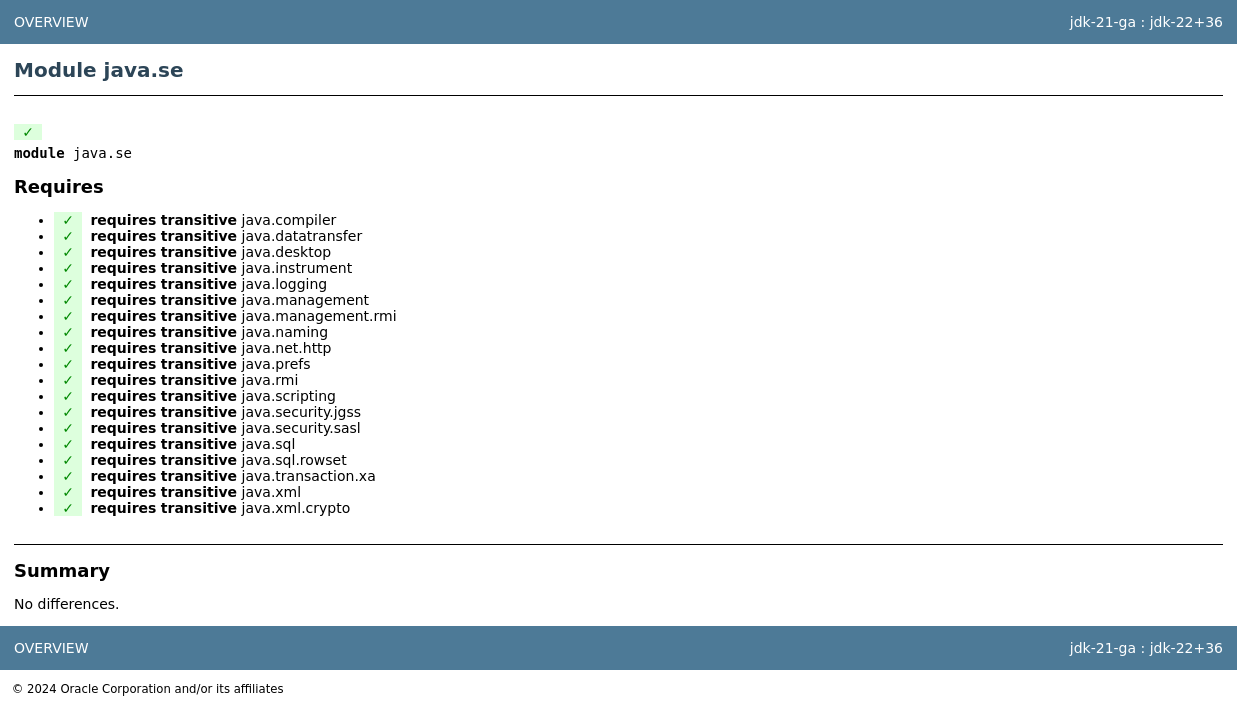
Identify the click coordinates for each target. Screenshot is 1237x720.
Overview (51, 22)
